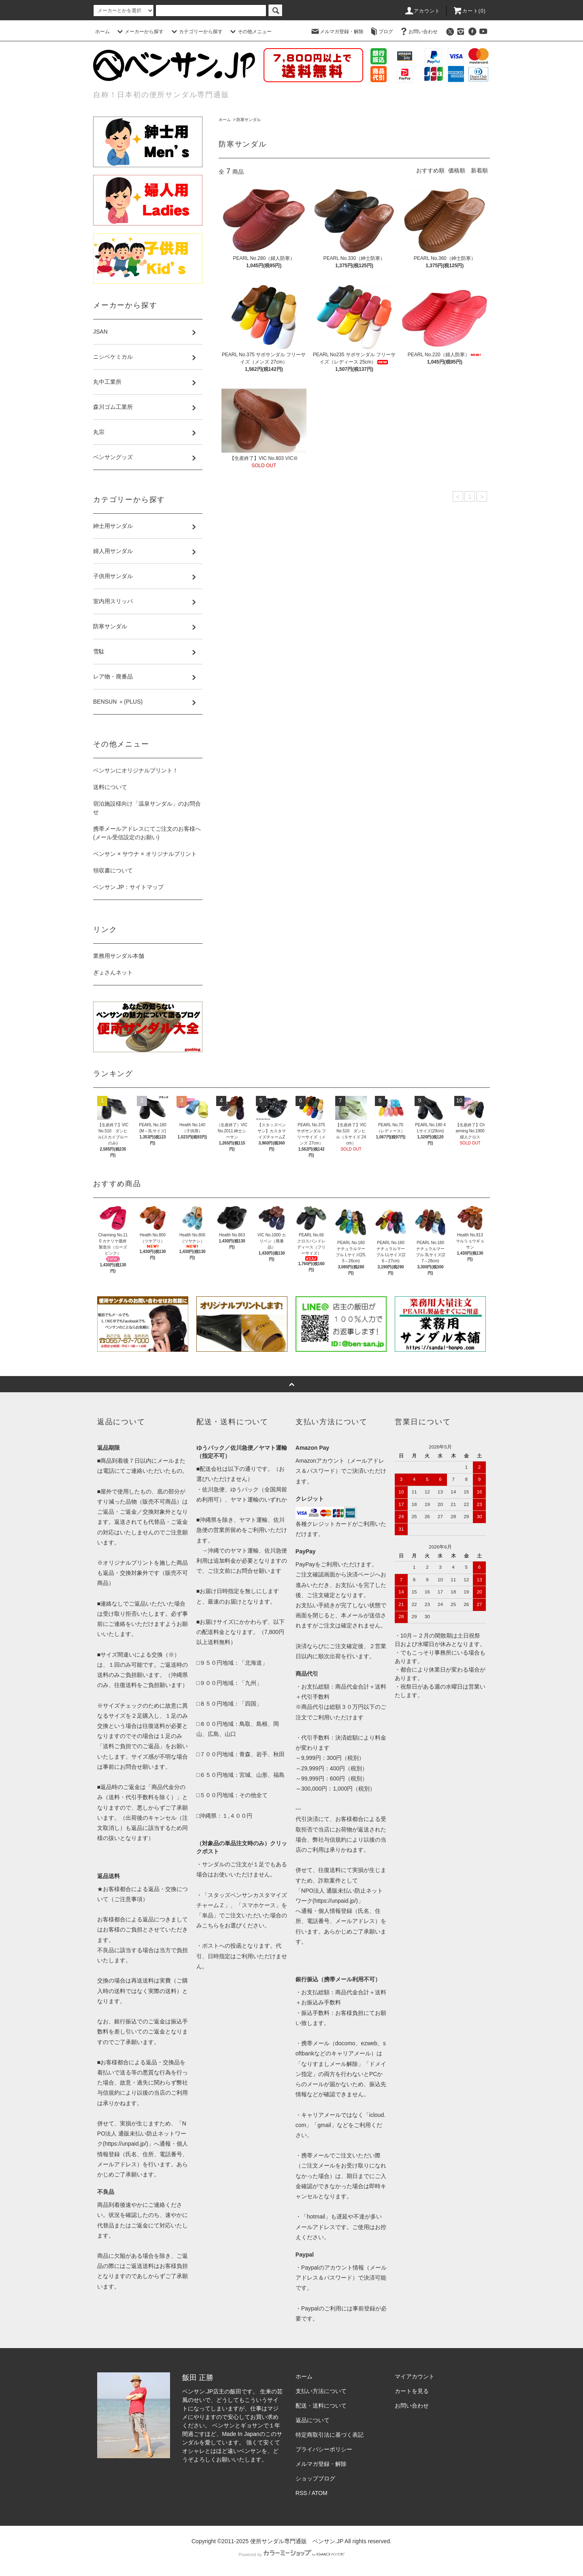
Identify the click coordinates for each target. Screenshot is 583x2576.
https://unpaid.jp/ (335, 1900)
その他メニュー (250, 31)
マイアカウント (414, 2376)
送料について (110, 787)
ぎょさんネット (113, 972)
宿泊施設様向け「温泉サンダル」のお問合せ (147, 807)
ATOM (320, 2493)
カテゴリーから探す (196, 31)
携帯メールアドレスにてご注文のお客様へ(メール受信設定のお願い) (147, 832)
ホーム (102, 31)
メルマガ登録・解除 (337, 31)
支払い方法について (321, 2391)
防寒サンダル (248, 119)
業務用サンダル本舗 (118, 956)
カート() (469, 11)
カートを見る (412, 2391)
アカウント (422, 11)
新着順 (479, 170)
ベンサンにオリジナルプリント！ (135, 770)
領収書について (113, 870)
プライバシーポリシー (324, 2449)
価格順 (456, 170)
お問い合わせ (418, 31)
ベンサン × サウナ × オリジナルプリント (145, 854)
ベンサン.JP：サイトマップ (128, 887)
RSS (301, 2493)
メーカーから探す (139, 31)
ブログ (381, 31)
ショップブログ (315, 2478)
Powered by (291, 2554)
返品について (313, 2420)
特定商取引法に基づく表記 (330, 2434)
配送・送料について (321, 2405)
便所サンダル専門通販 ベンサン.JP (296, 2541)
